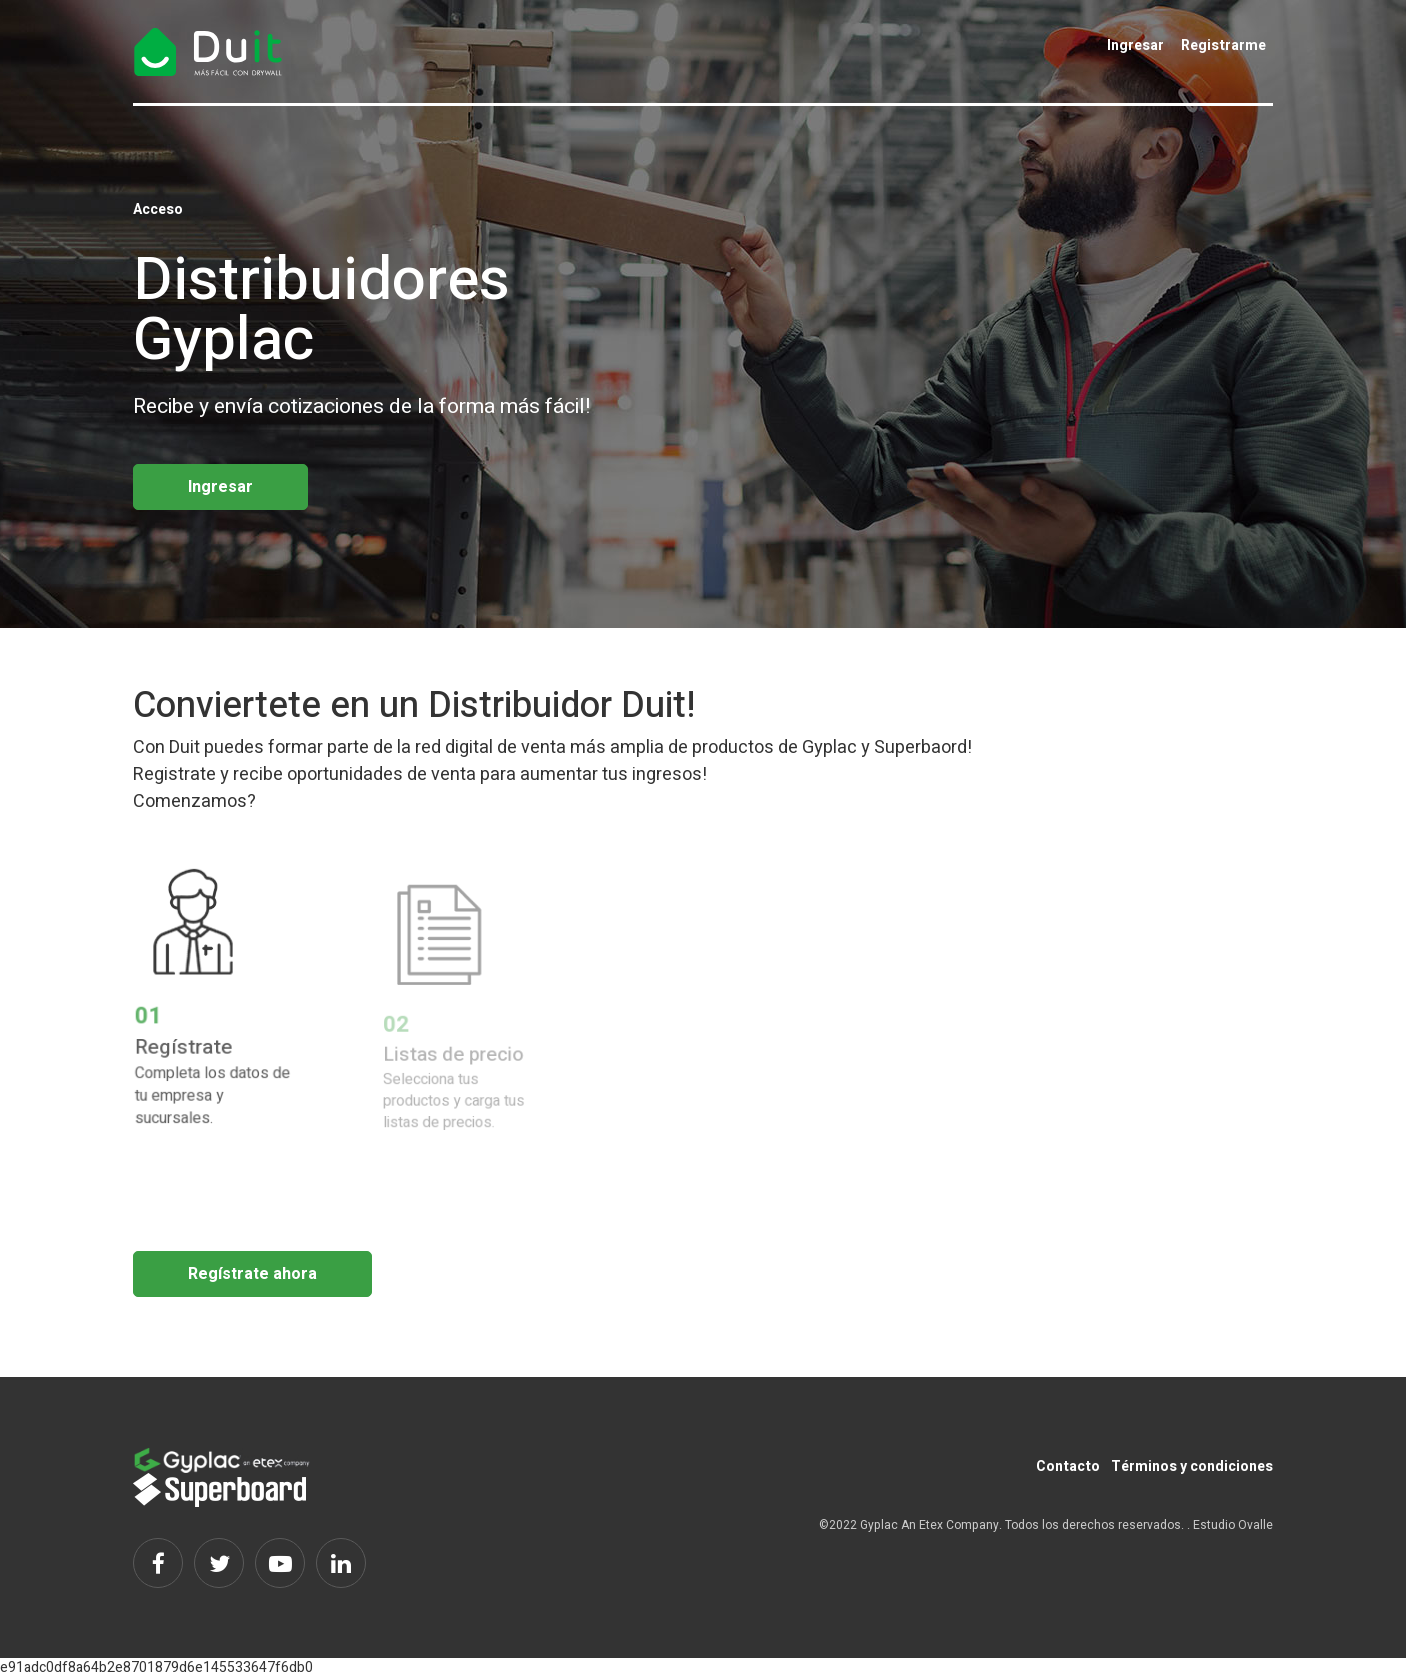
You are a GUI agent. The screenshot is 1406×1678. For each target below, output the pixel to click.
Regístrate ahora (252, 1274)
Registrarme (1223, 45)
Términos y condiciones (1192, 1466)
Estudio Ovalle (1233, 1525)
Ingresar (1135, 45)
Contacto (1068, 1466)
